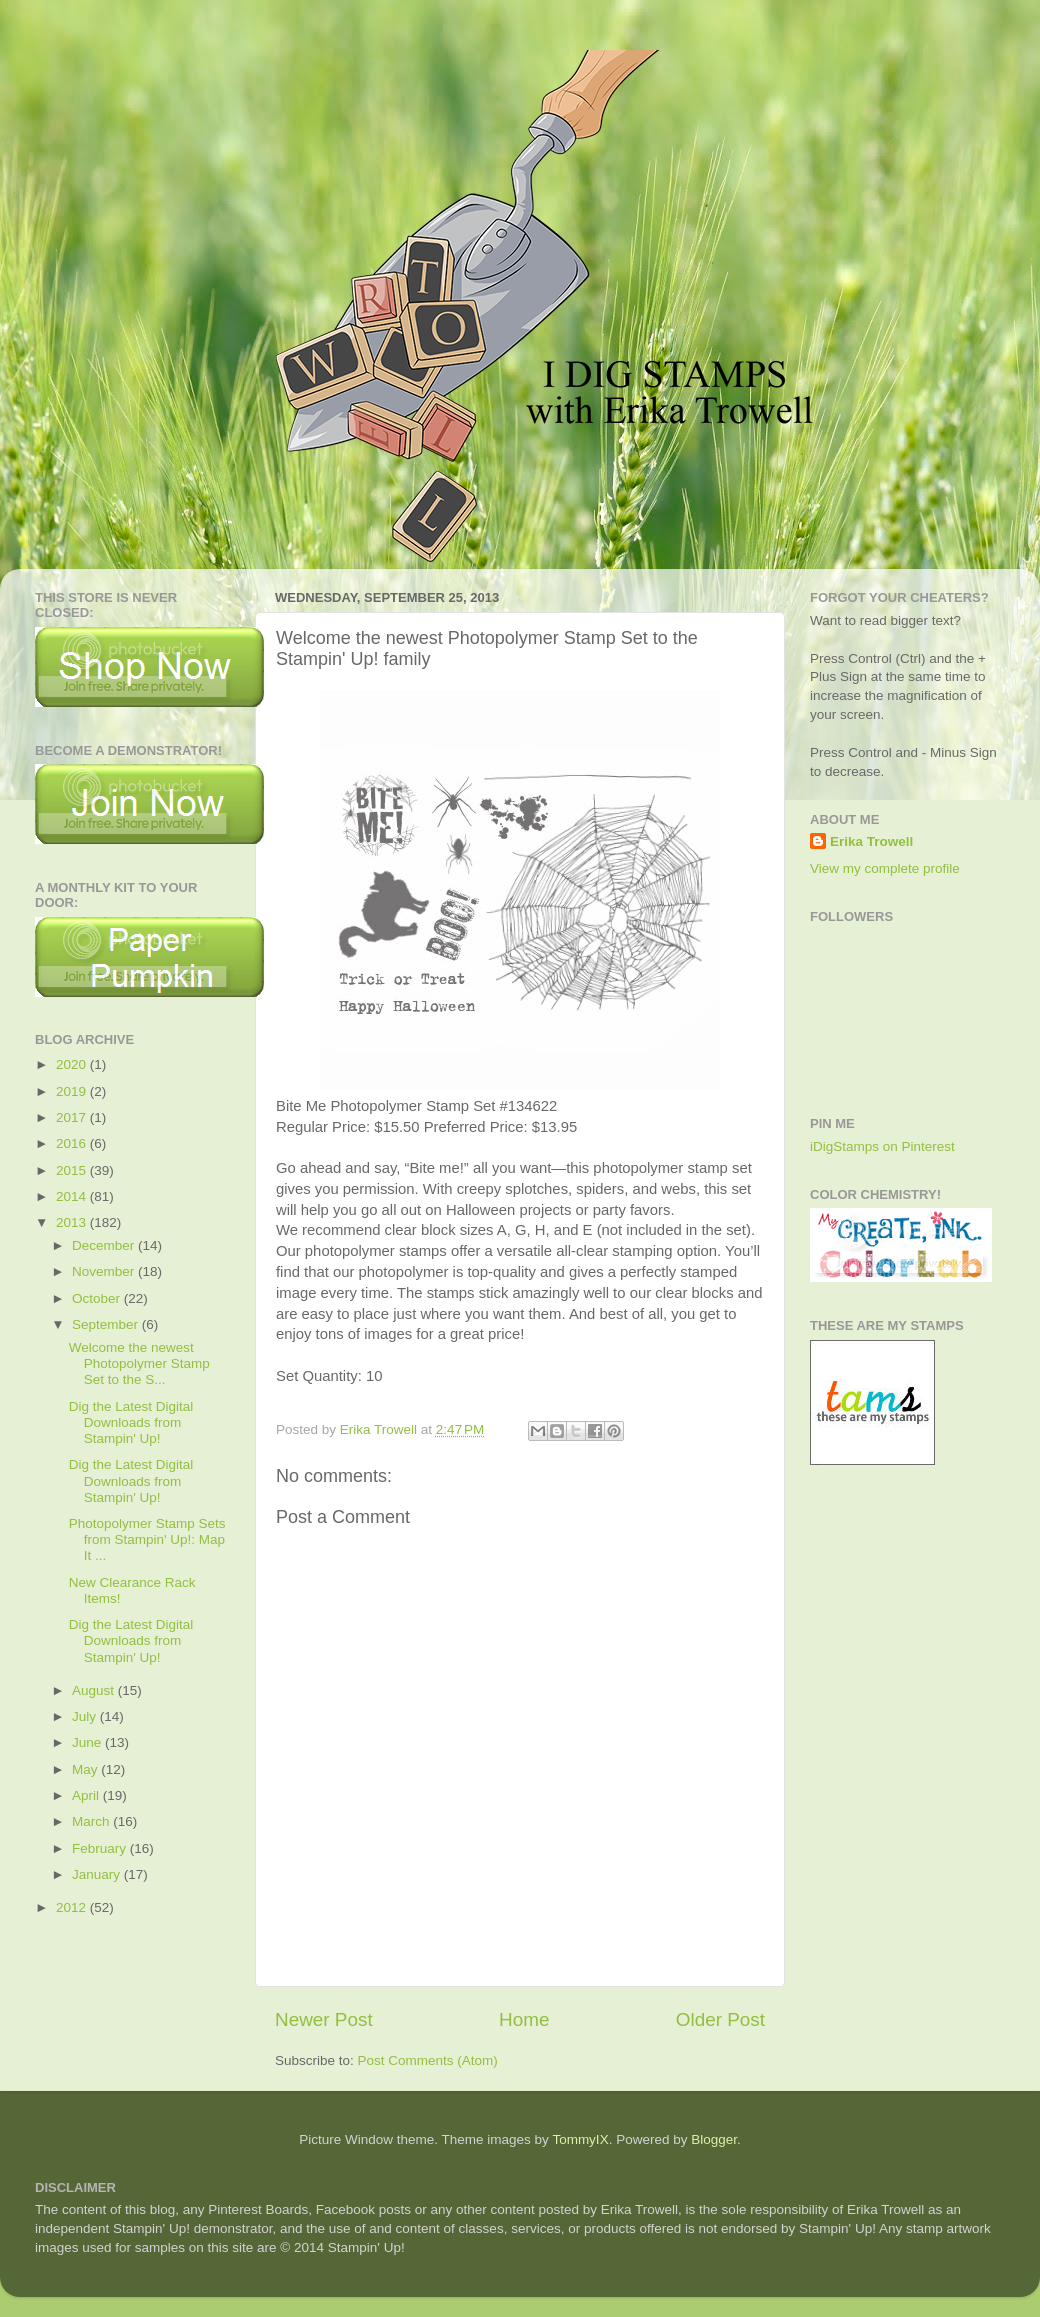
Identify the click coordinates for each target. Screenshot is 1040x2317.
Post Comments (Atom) (428, 2060)
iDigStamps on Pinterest (882, 1146)
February (101, 1848)
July (86, 1716)
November (105, 1271)
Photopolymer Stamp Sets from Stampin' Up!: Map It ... (147, 1539)
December (105, 1245)
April (87, 1795)
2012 (73, 1907)
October (98, 1298)
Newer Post (324, 2019)
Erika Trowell (871, 841)
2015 (73, 1170)
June (88, 1742)
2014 (73, 1196)
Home (524, 2019)
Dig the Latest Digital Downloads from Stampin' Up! (131, 1422)
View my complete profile (885, 868)
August (95, 1690)
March (92, 1821)
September (107, 1324)
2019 (73, 1091)
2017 (73, 1117)
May (86, 1769)
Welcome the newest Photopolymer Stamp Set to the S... (139, 1363)
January (98, 1874)
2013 (73, 1222)
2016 (73, 1143)
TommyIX (580, 2139)
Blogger (714, 2139)
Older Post (720, 2019)
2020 (73, 1064)
